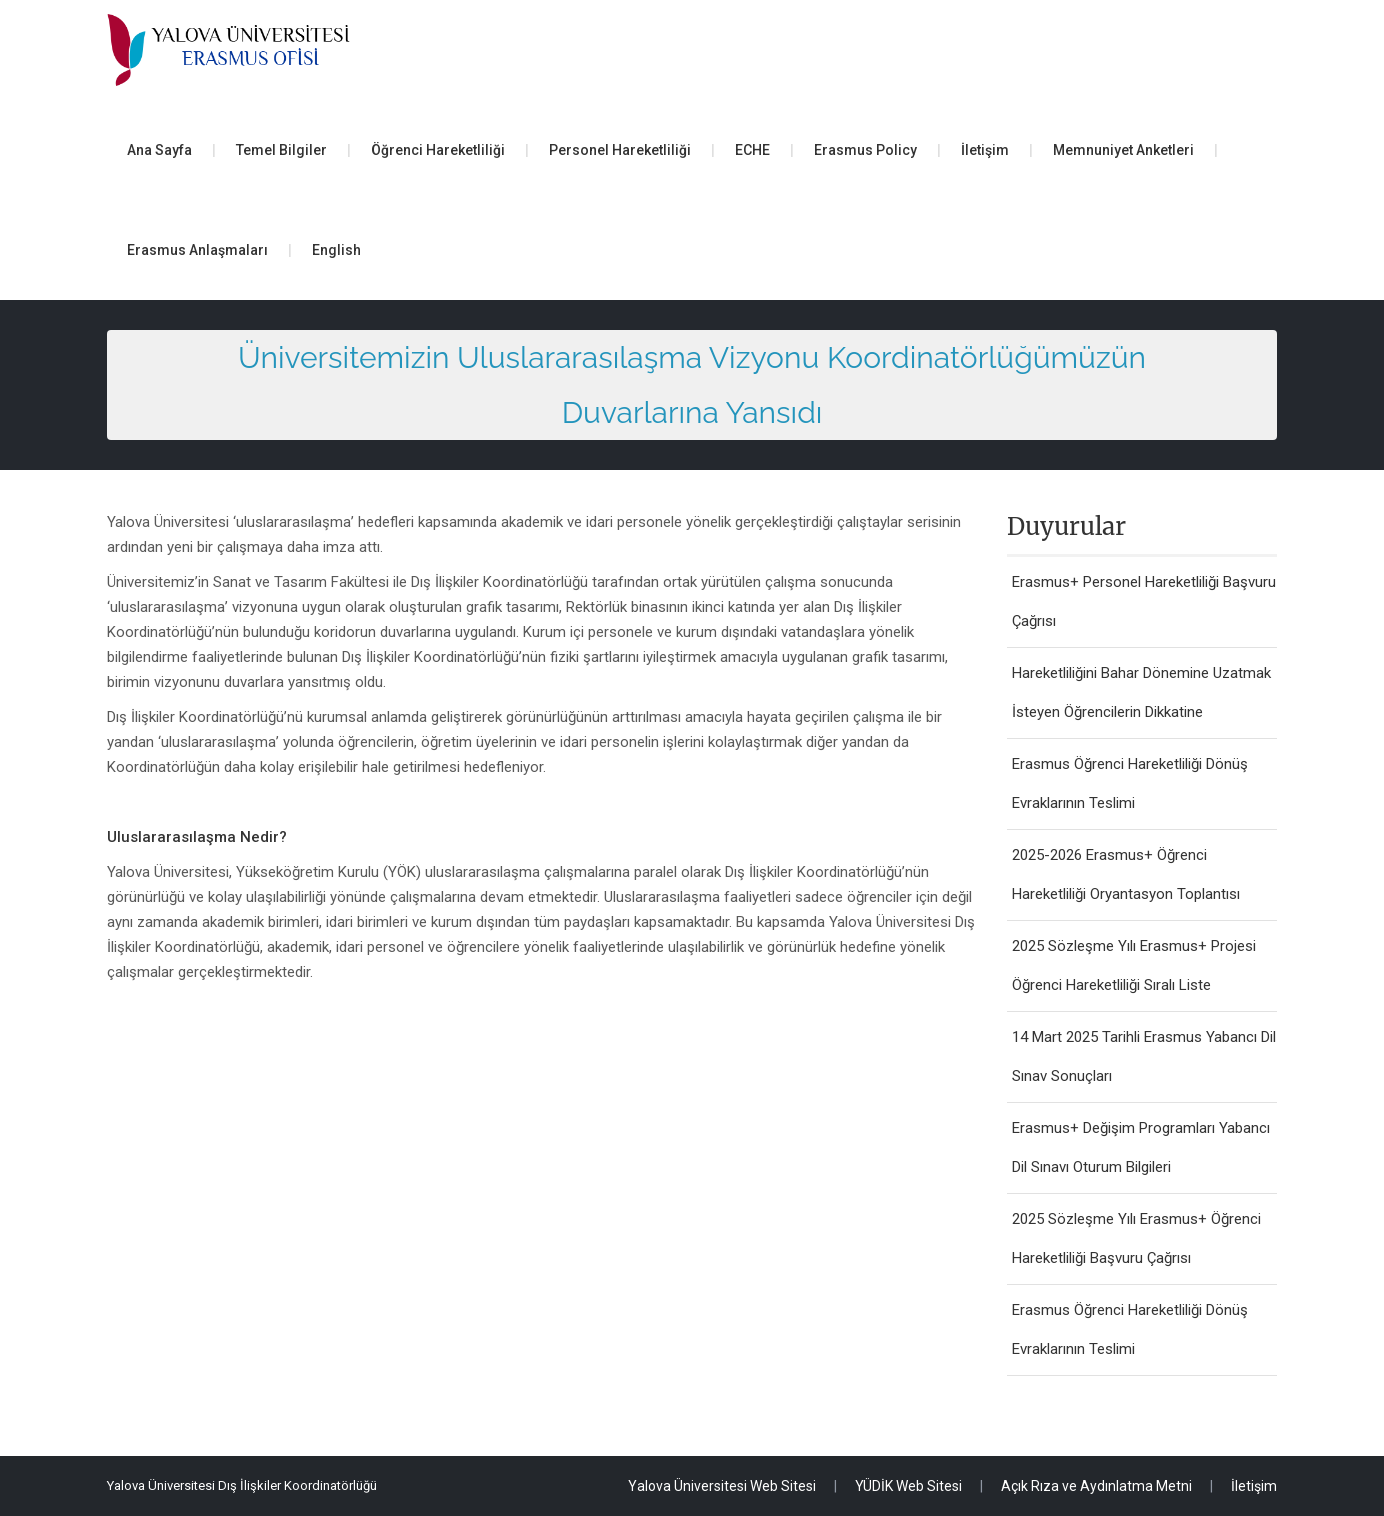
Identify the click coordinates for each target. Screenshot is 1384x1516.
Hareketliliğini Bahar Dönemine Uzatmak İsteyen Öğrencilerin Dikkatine (1141, 692)
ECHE (752, 150)
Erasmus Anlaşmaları (197, 250)
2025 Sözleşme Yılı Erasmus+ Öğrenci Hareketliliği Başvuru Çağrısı (1136, 1238)
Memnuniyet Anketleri (1123, 150)
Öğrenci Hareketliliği (438, 150)
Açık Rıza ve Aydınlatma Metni (1096, 1486)
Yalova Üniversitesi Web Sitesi (722, 1486)
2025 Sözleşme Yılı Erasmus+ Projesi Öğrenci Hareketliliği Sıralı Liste (1134, 965)
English (336, 250)
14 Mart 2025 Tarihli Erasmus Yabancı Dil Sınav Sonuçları (1144, 1056)
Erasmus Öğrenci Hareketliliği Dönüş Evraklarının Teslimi (1130, 783)
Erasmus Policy (865, 150)
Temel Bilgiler (281, 150)
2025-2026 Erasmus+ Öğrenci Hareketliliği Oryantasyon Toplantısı (1126, 874)
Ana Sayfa (159, 150)
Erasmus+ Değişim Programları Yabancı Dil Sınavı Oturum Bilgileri (1141, 1147)
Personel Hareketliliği (620, 150)
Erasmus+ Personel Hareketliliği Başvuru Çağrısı (1144, 601)
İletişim (985, 150)
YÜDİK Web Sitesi (908, 1486)
